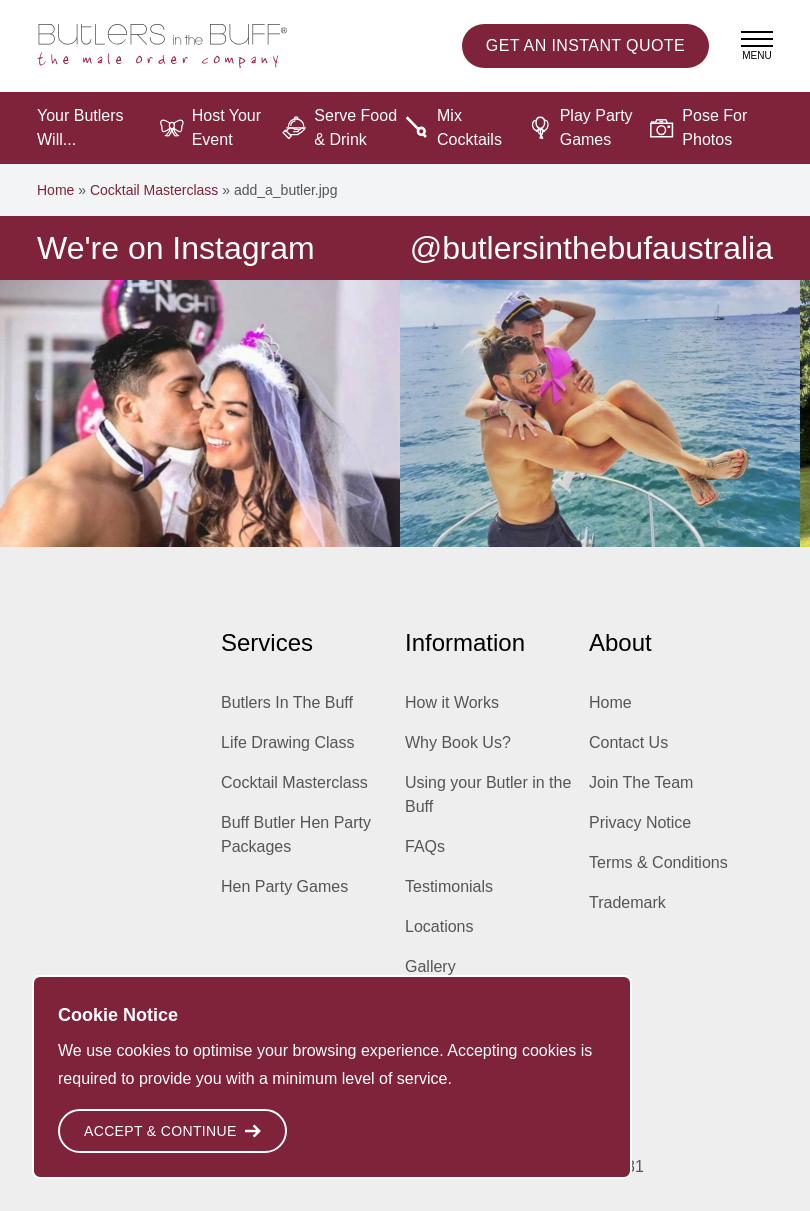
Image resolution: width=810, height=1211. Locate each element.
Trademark (627, 902)
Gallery (430, 966)
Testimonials (449, 886)
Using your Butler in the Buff (488, 794)
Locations (439, 926)
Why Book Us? (458, 742)
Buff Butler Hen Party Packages (296, 834)
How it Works (452, 702)
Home (55, 190)
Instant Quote (585, 46)
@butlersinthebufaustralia (591, 248)
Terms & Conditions (658, 862)
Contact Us (628, 742)
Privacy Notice (640, 822)
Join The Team (641, 782)
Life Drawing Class (287, 742)
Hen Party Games (284, 886)
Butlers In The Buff (287, 702)
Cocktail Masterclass (154, 190)
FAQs (425, 846)
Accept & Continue (172, 1131)
